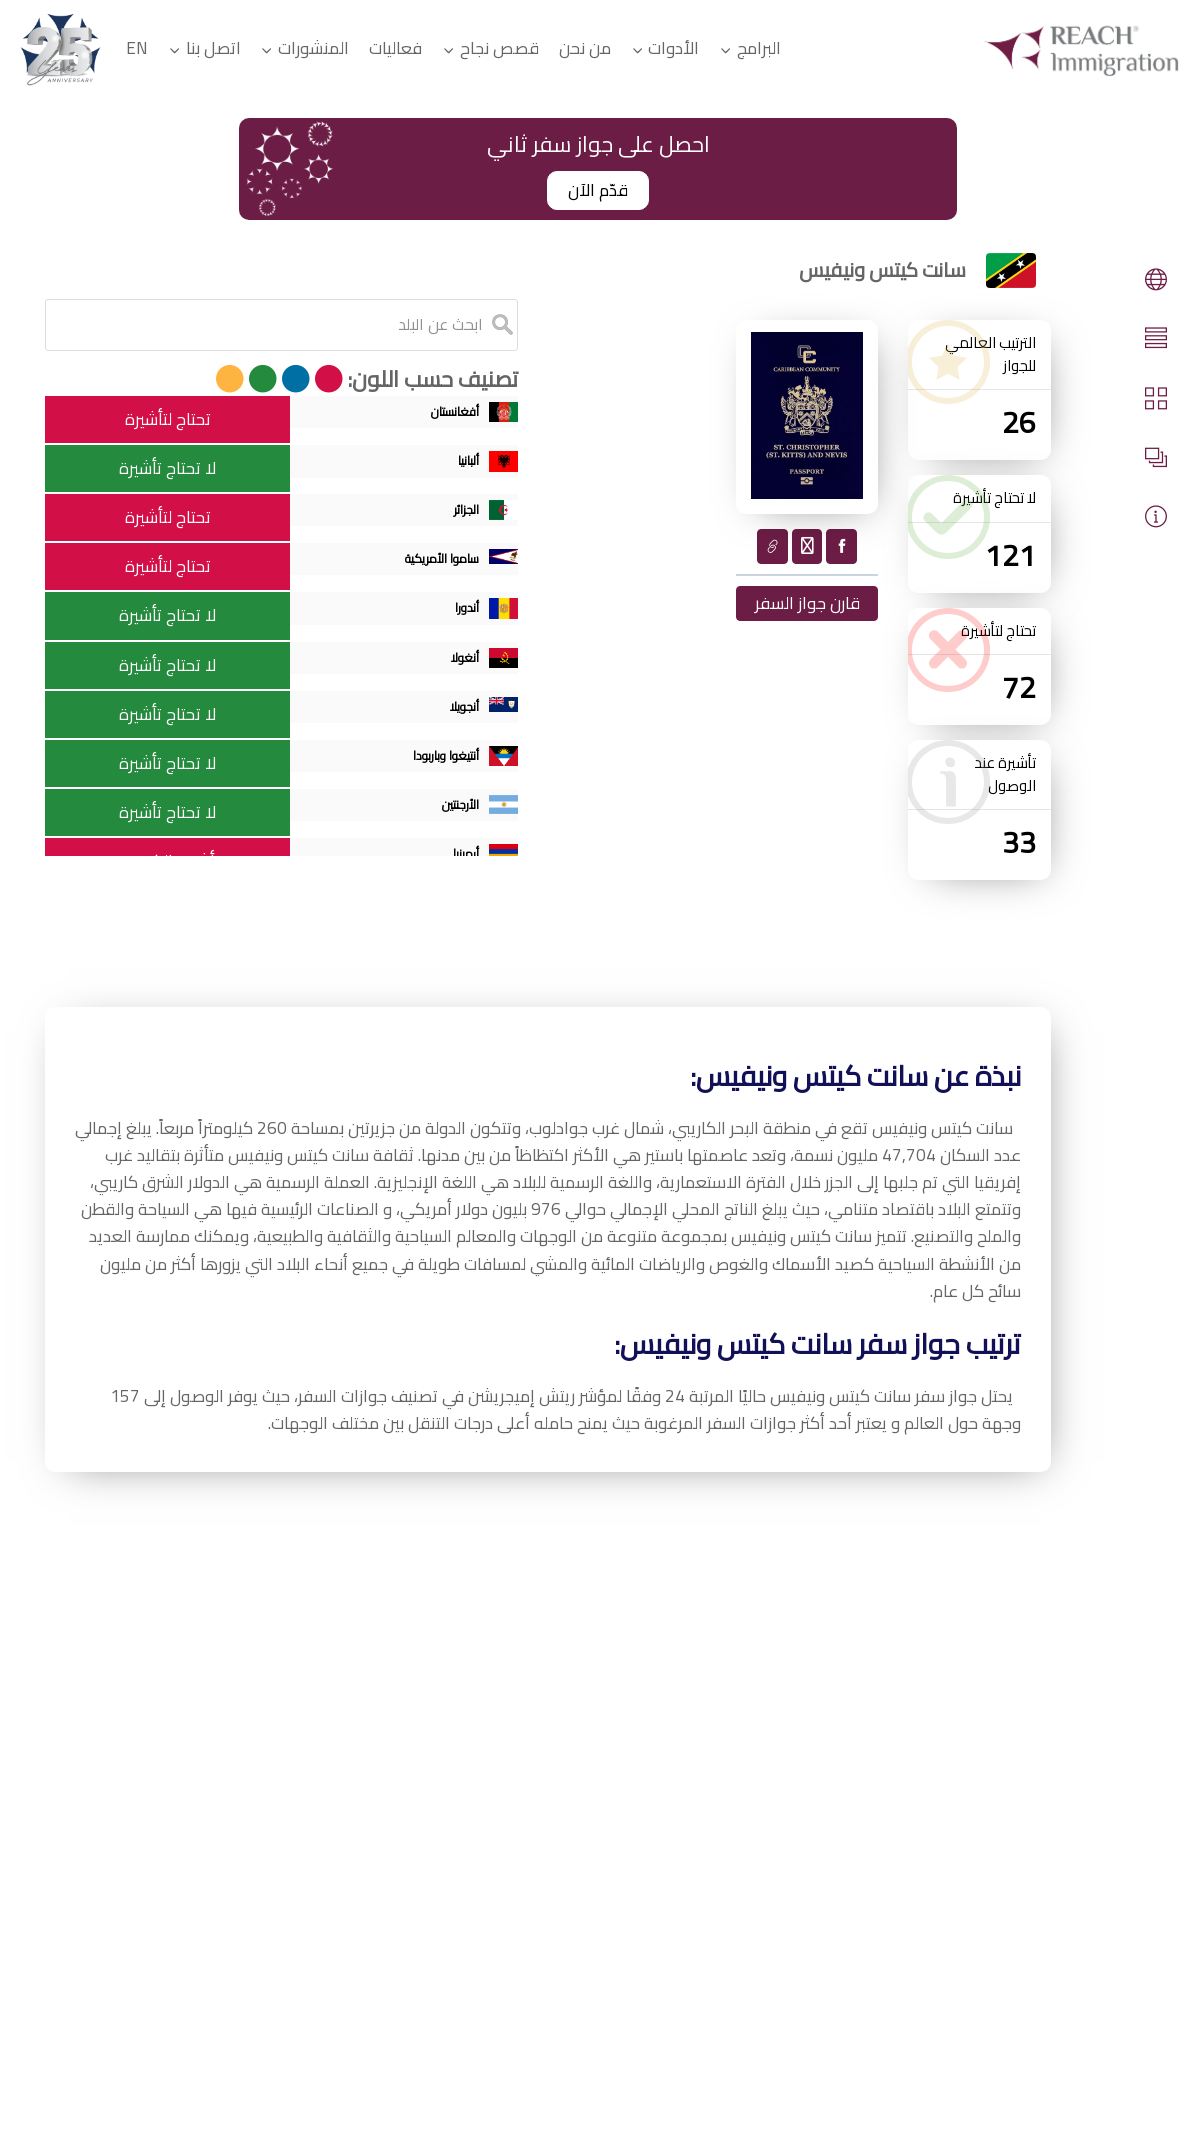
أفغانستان (453, 418)
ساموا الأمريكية (431, 567)
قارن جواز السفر (807, 603)
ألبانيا (474, 467)
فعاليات (395, 48)
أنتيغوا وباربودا (439, 764)
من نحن (585, 48)
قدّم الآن (598, 190)
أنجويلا (467, 715)
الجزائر (470, 518)
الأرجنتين (462, 814)
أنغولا (470, 666)
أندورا (472, 616)
